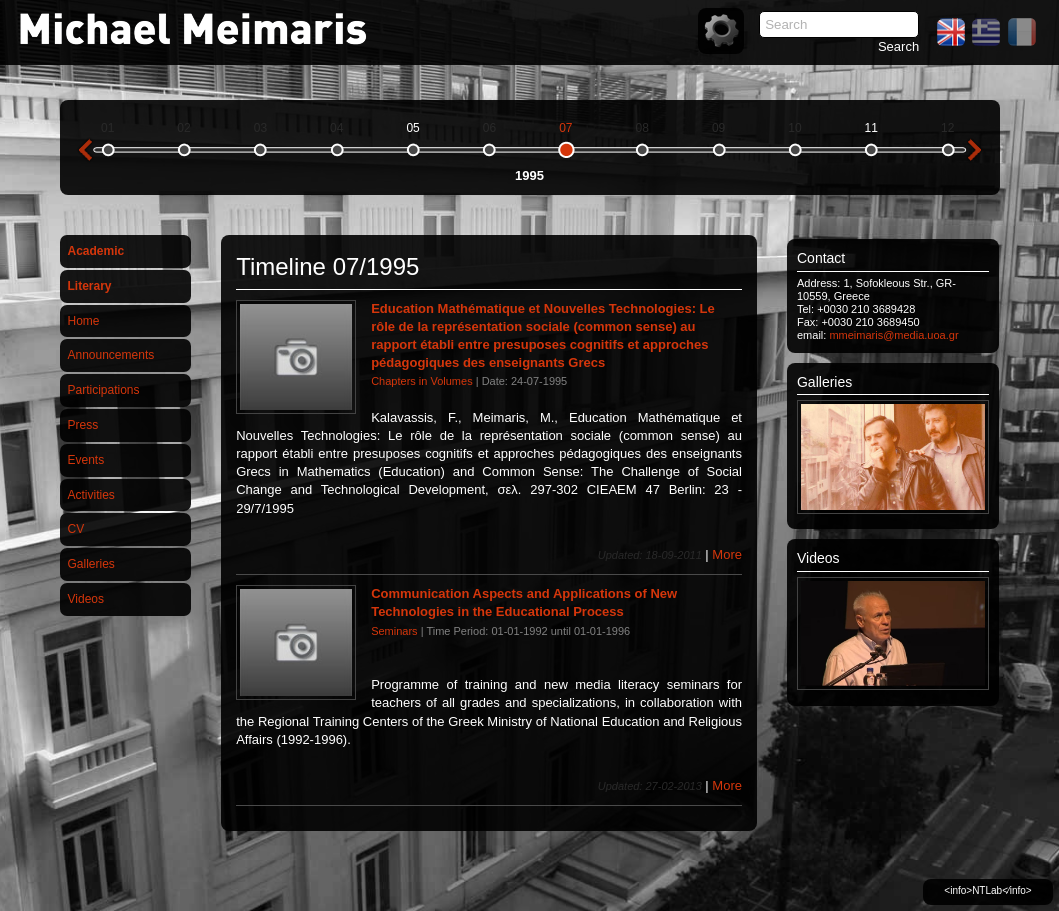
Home (84, 321)
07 (565, 128)
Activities (91, 495)
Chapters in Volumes (422, 381)
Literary (90, 286)
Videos (86, 599)
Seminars (394, 631)
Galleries (91, 564)
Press (83, 425)
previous (85, 150)
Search (898, 46)
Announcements (111, 355)
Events (86, 460)
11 (871, 128)
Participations (104, 390)
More (727, 554)
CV (76, 529)
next (975, 150)
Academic (96, 251)
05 (412, 128)
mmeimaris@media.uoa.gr (893, 335)
